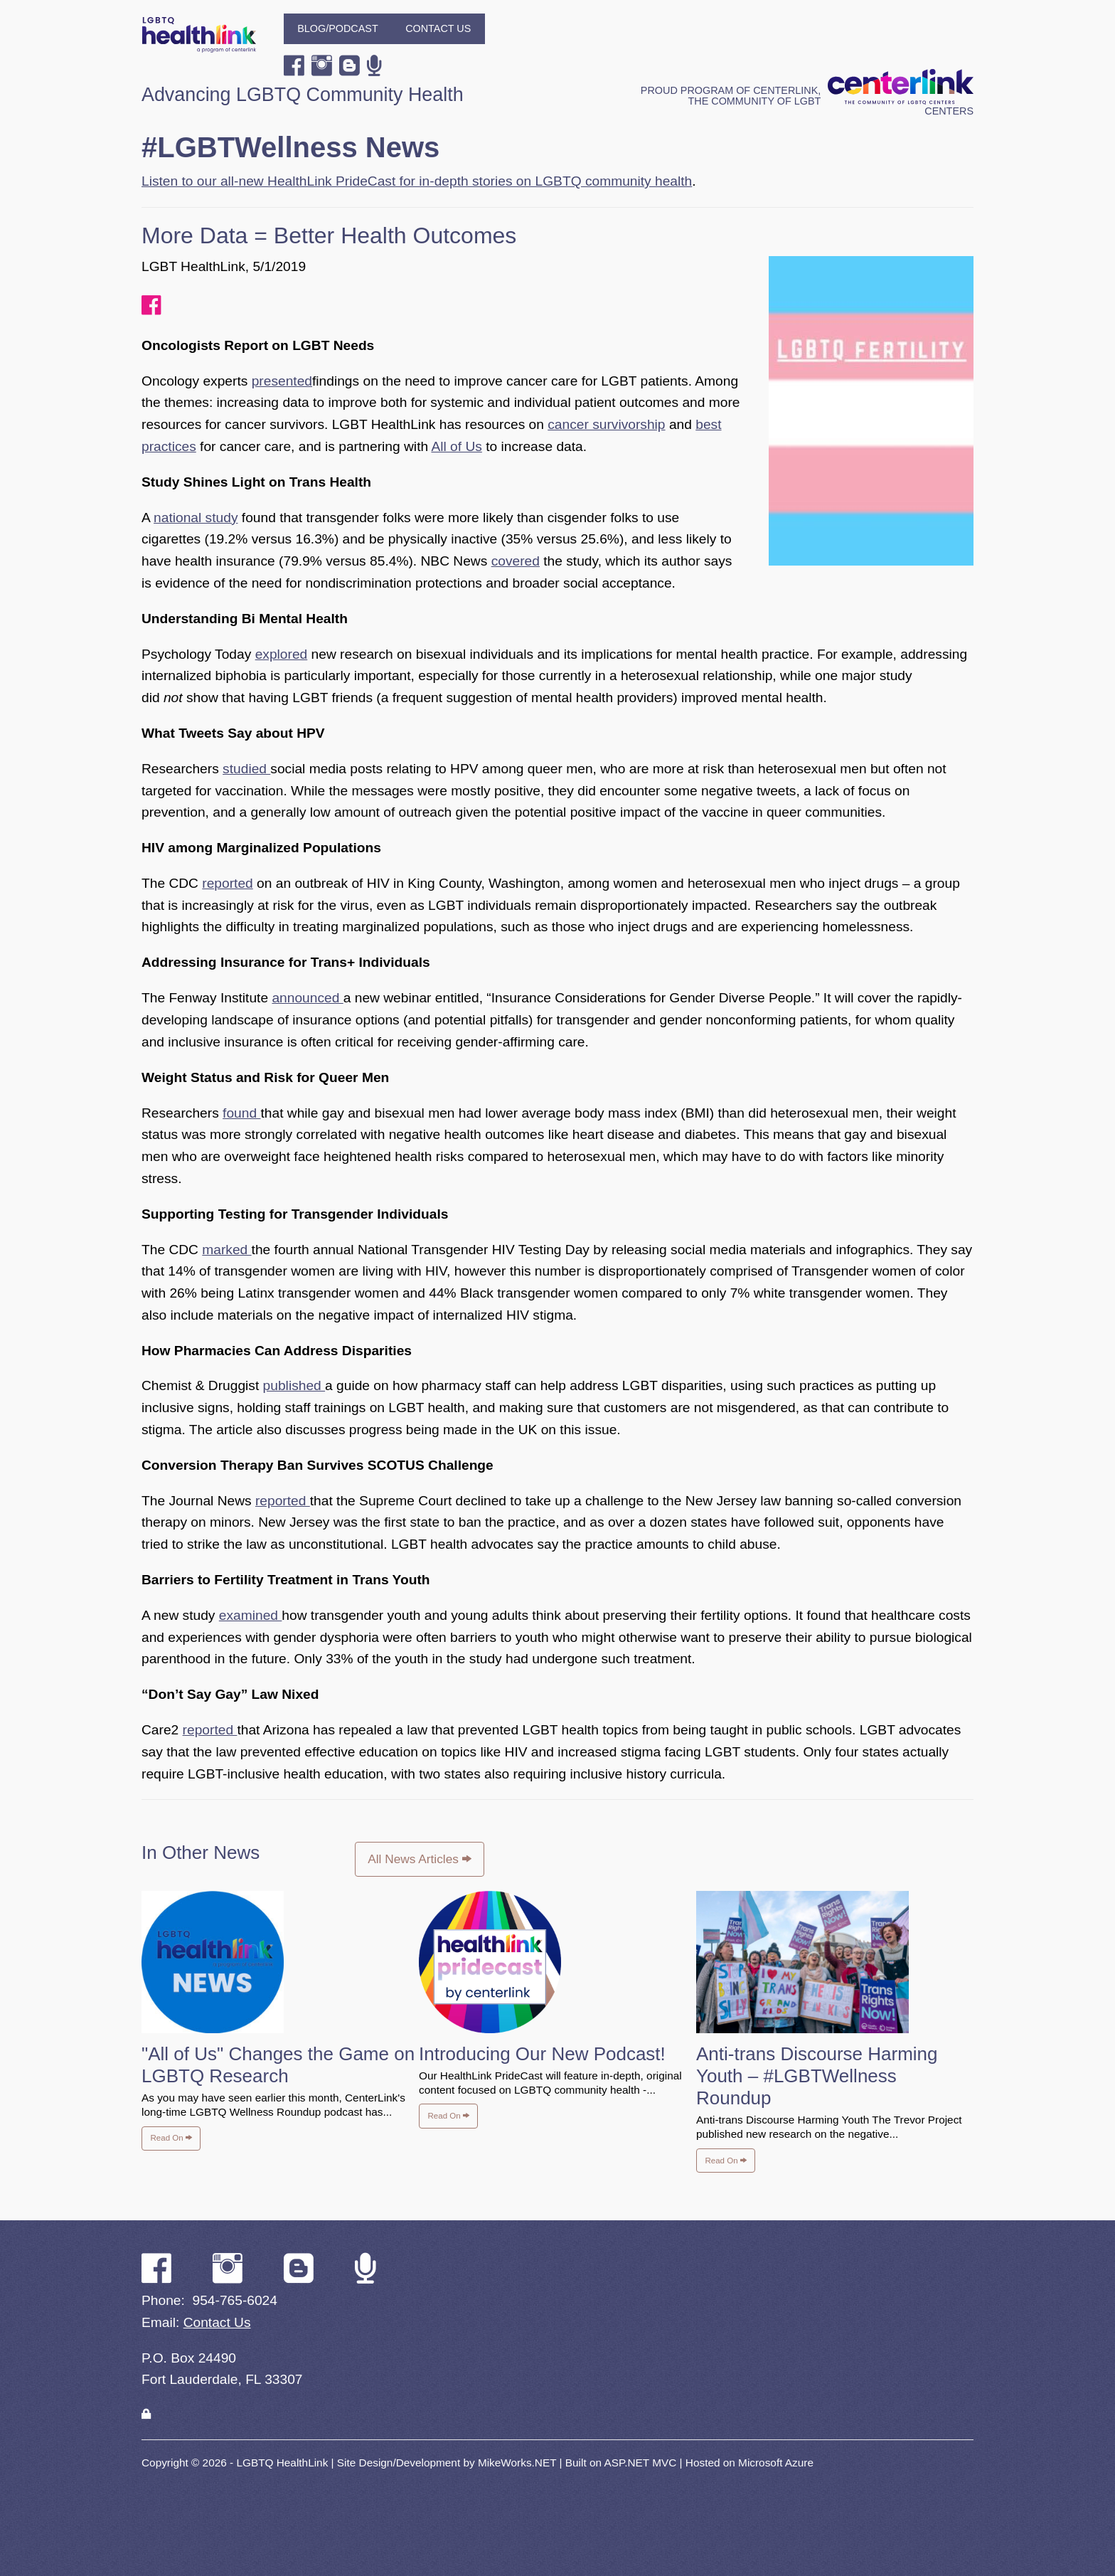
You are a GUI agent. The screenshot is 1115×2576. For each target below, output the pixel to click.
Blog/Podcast (337, 28)
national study (196, 517)
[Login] (146, 2414)
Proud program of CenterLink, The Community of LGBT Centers (807, 101)
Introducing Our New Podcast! (542, 2053)
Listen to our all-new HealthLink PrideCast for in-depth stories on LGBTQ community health (417, 181)
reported (227, 883)
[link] (146, 2414)
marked (226, 1249)
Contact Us (438, 28)
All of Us (456, 446)
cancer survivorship (606, 424)
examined (250, 1615)
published (294, 1385)
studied (246, 768)
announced (307, 997)
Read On (171, 2138)
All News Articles (419, 1859)
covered (515, 560)
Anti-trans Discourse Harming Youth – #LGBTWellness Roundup (817, 2076)
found (241, 1113)
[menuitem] (338, 29)
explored (281, 654)
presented (282, 380)
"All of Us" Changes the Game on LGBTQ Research (278, 2065)
